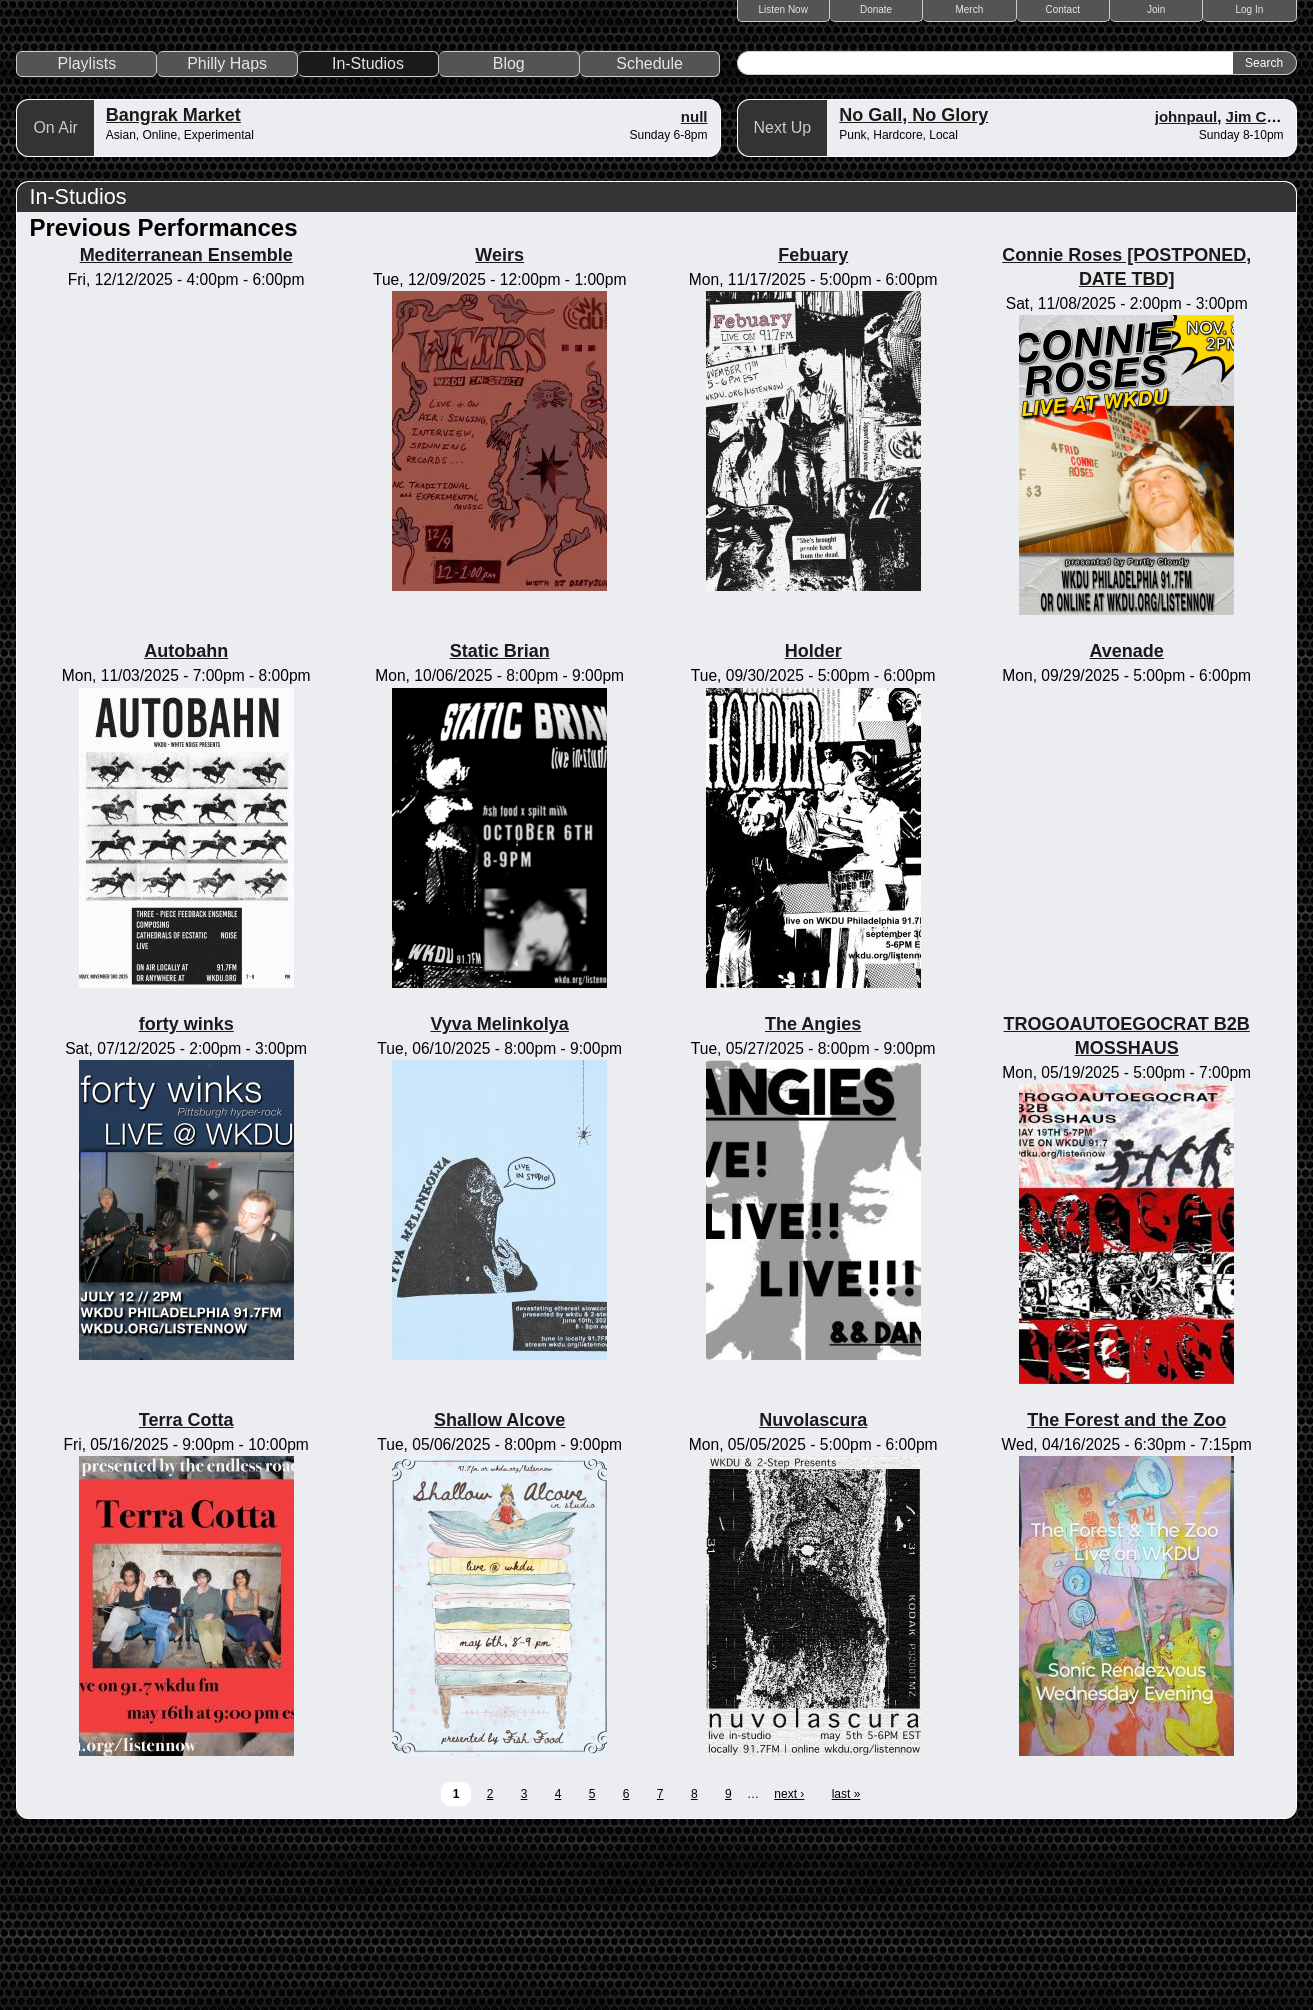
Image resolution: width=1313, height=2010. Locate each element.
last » (846, 1969)
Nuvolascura (813, 1596)
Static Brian (500, 827)
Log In (1250, 9)
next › (789, 1969)
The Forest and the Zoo (1126, 1596)
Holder (813, 827)
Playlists (87, 238)
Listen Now (782, 9)
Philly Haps (227, 238)
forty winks (186, 1199)
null (694, 291)
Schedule (649, 238)
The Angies (813, 1199)
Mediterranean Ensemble (186, 430)
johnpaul (1186, 291)
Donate (876, 9)
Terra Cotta (186, 1596)
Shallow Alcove (499, 1596)
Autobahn (186, 827)
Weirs (499, 430)
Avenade (1127, 827)
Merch (970, 9)
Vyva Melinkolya (499, 1199)
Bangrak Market (173, 290)
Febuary (813, 430)
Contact (1063, 9)
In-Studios (368, 238)
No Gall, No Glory (913, 290)
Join (1156, 9)
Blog (509, 238)
